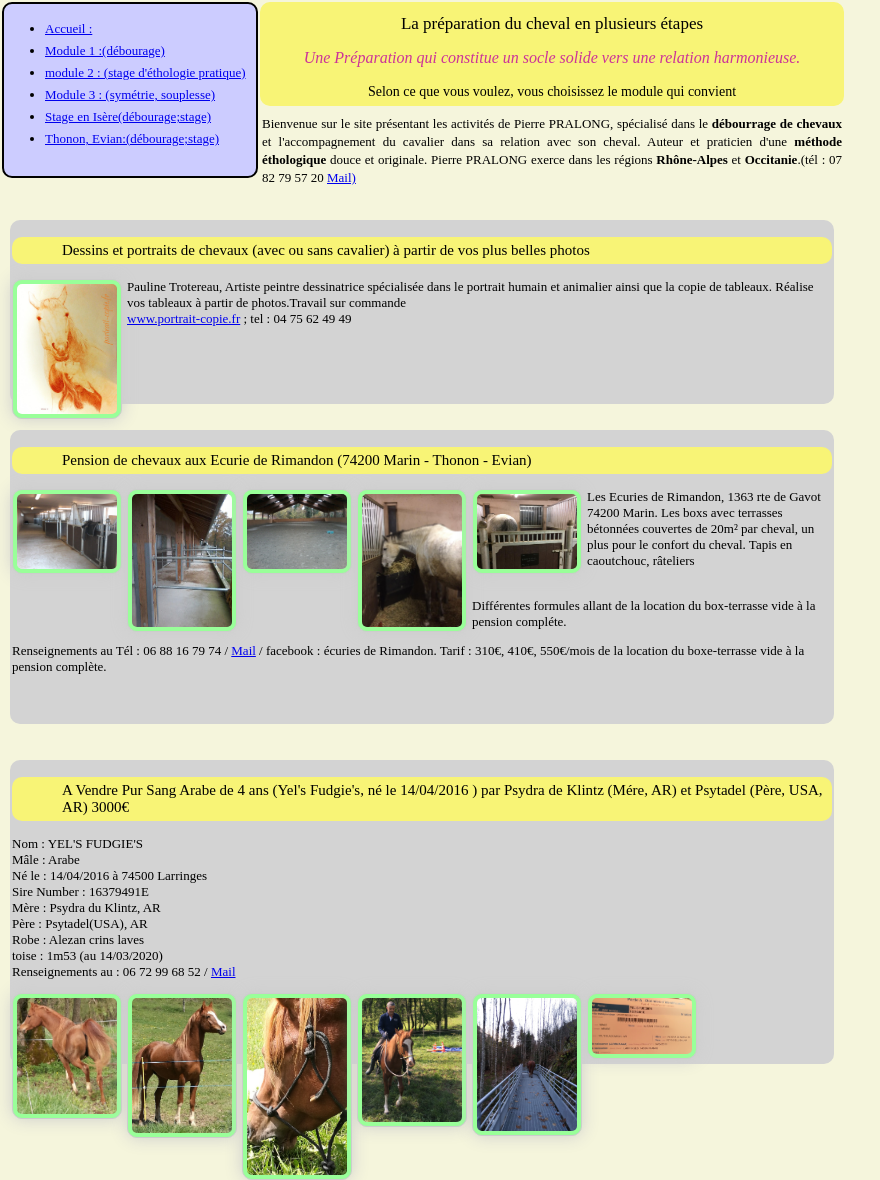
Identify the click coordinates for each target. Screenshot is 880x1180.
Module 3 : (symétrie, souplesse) (130, 94)
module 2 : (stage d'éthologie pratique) (145, 72)
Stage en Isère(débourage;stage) (128, 116)
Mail (243, 650)
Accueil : (68, 28)
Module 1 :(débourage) (105, 50)
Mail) (341, 177)
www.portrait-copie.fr (183, 318)
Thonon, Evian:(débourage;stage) (132, 138)
